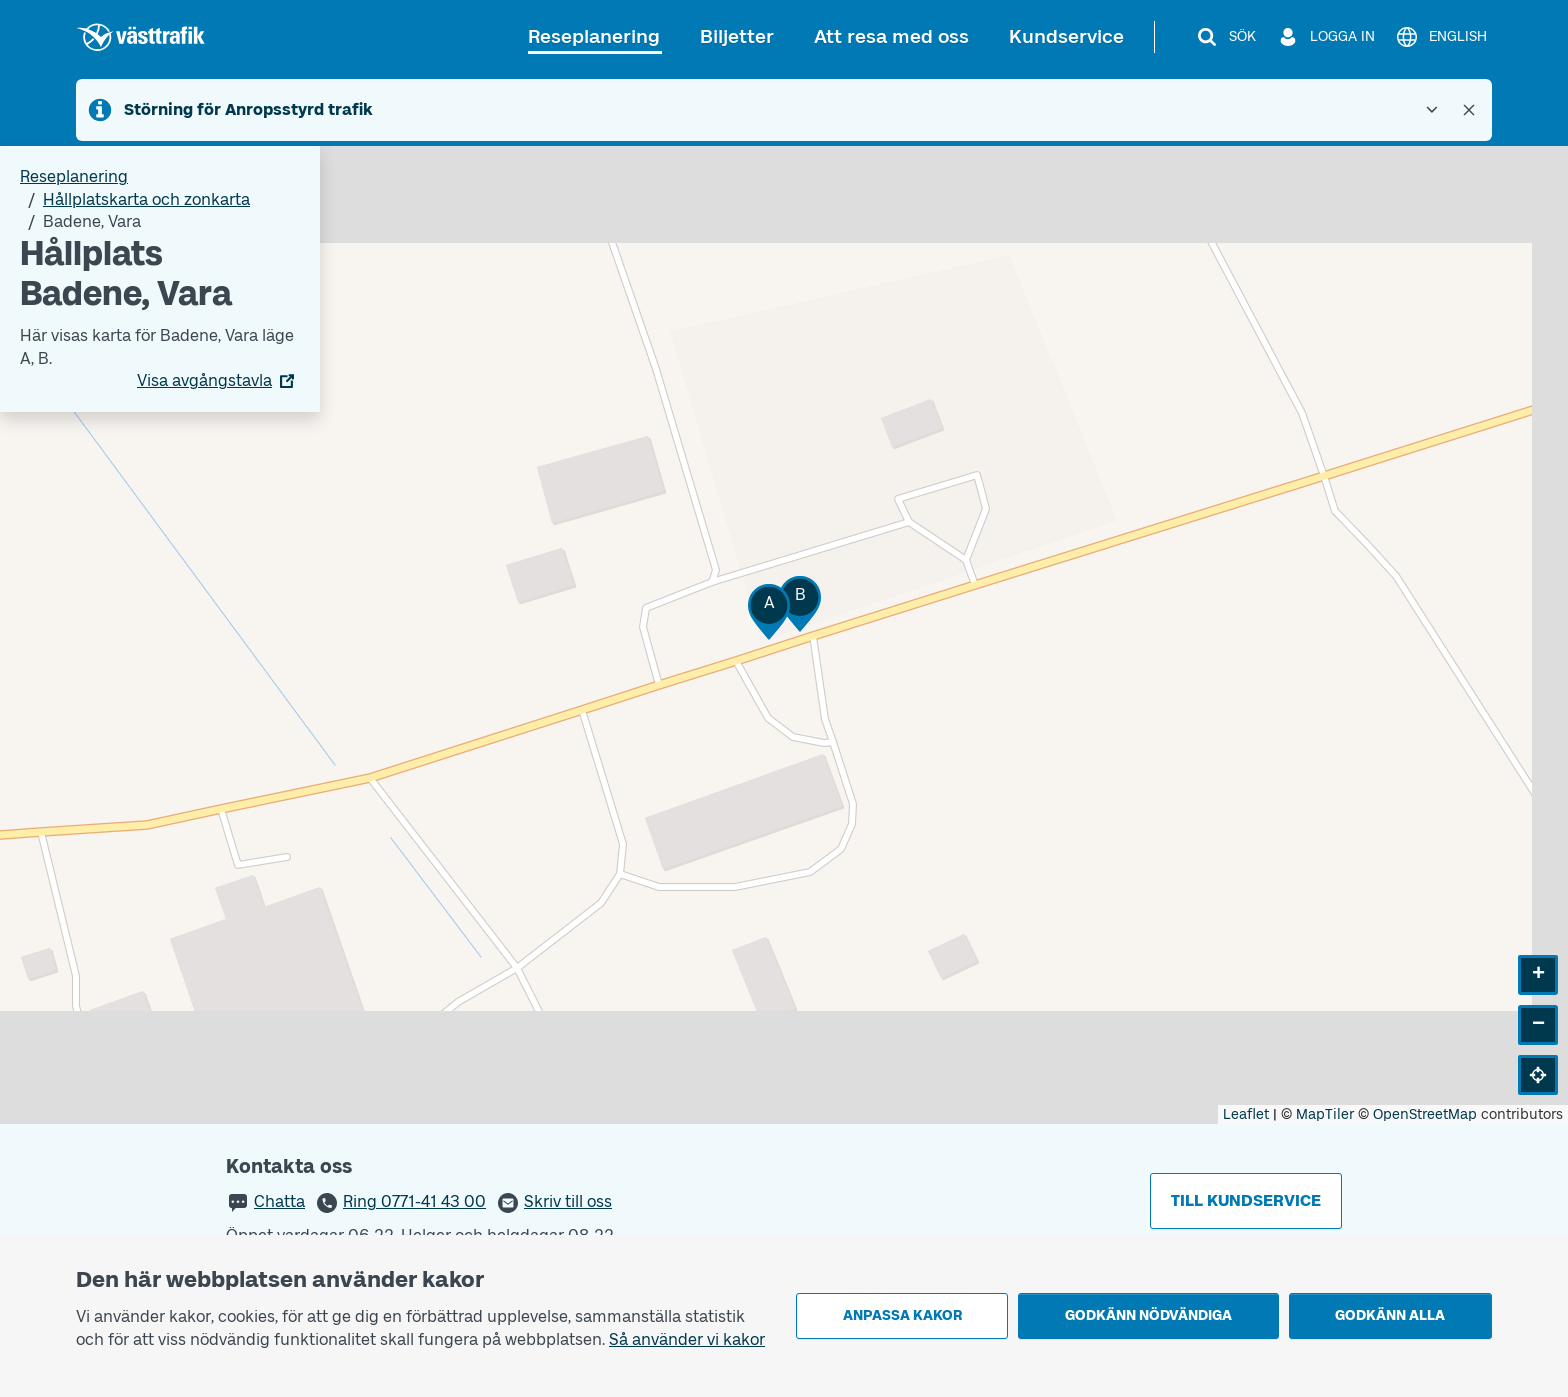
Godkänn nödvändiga (1148, 1315)
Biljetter (737, 36)
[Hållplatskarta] (784, 635)
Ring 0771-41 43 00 (414, 1201)
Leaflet (1246, 1114)
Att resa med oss (891, 36)
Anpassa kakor (902, 1315)
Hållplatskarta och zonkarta (146, 199)
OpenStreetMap (1425, 1114)
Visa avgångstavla (204, 380)
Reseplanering (594, 36)
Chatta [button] (279, 1201)
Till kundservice (1246, 1200)
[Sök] (1225, 37)
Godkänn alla (1390, 1315)
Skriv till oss (568, 1201)
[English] (1441, 37)
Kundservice (1066, 36)
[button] (769, 611)
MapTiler (1325, 1114)
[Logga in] (1325, 37)
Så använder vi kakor (687, 1339)
